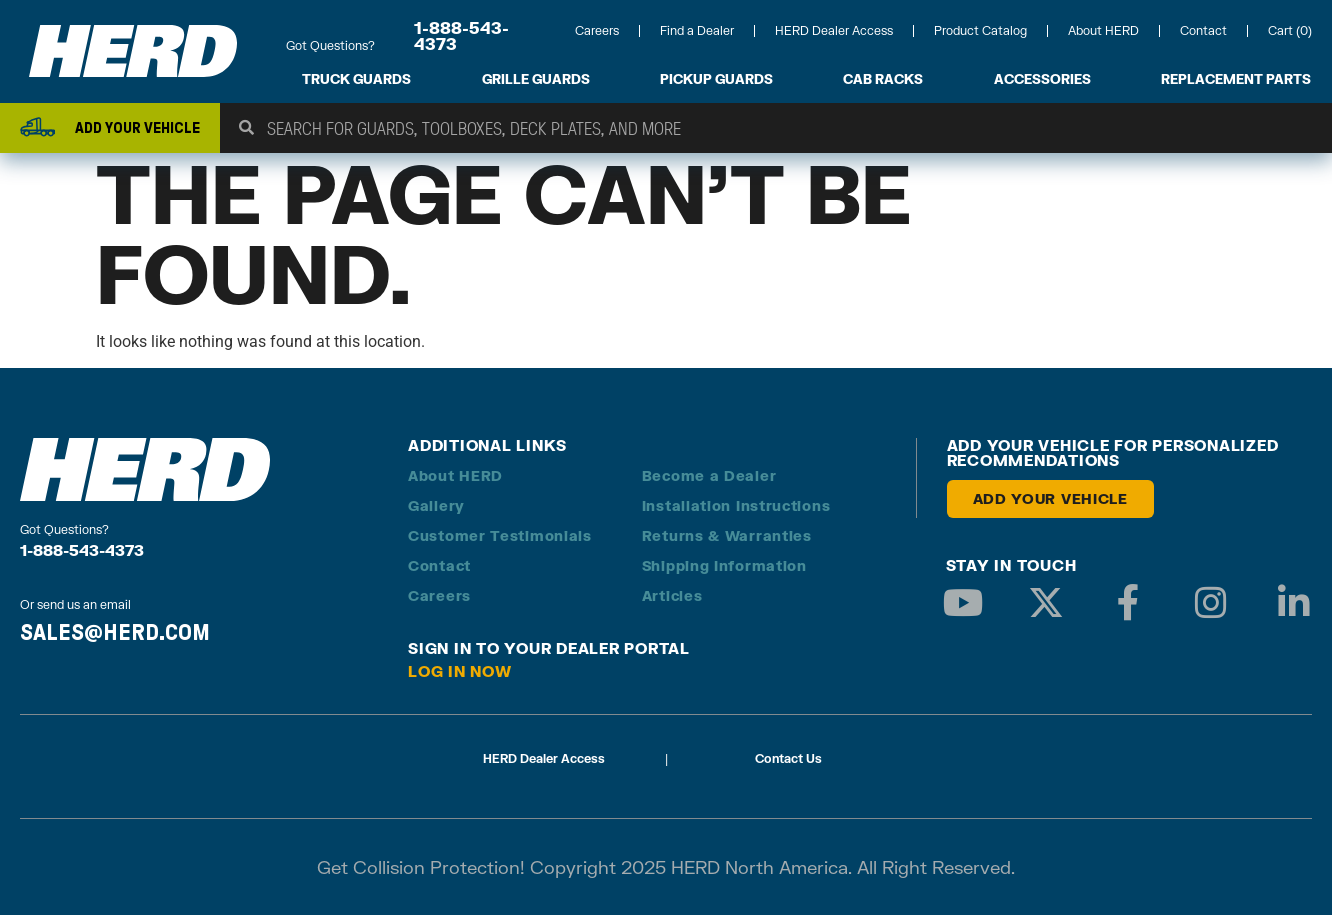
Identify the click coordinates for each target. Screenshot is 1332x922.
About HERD (1103, 30)
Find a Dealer (697, 30)
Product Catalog (980, 30)
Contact (1203, 30)
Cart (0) (1290, 30)
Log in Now (460, 678)
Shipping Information (724, 572)
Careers (597, 30)
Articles (672, 602)
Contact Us (788, 765)
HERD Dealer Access (834, 30)
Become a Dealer (709, 482)
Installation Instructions (736, 512)
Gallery (436, 512)
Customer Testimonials (500, 542)
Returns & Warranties (727, 542)
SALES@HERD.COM (115, 638)
